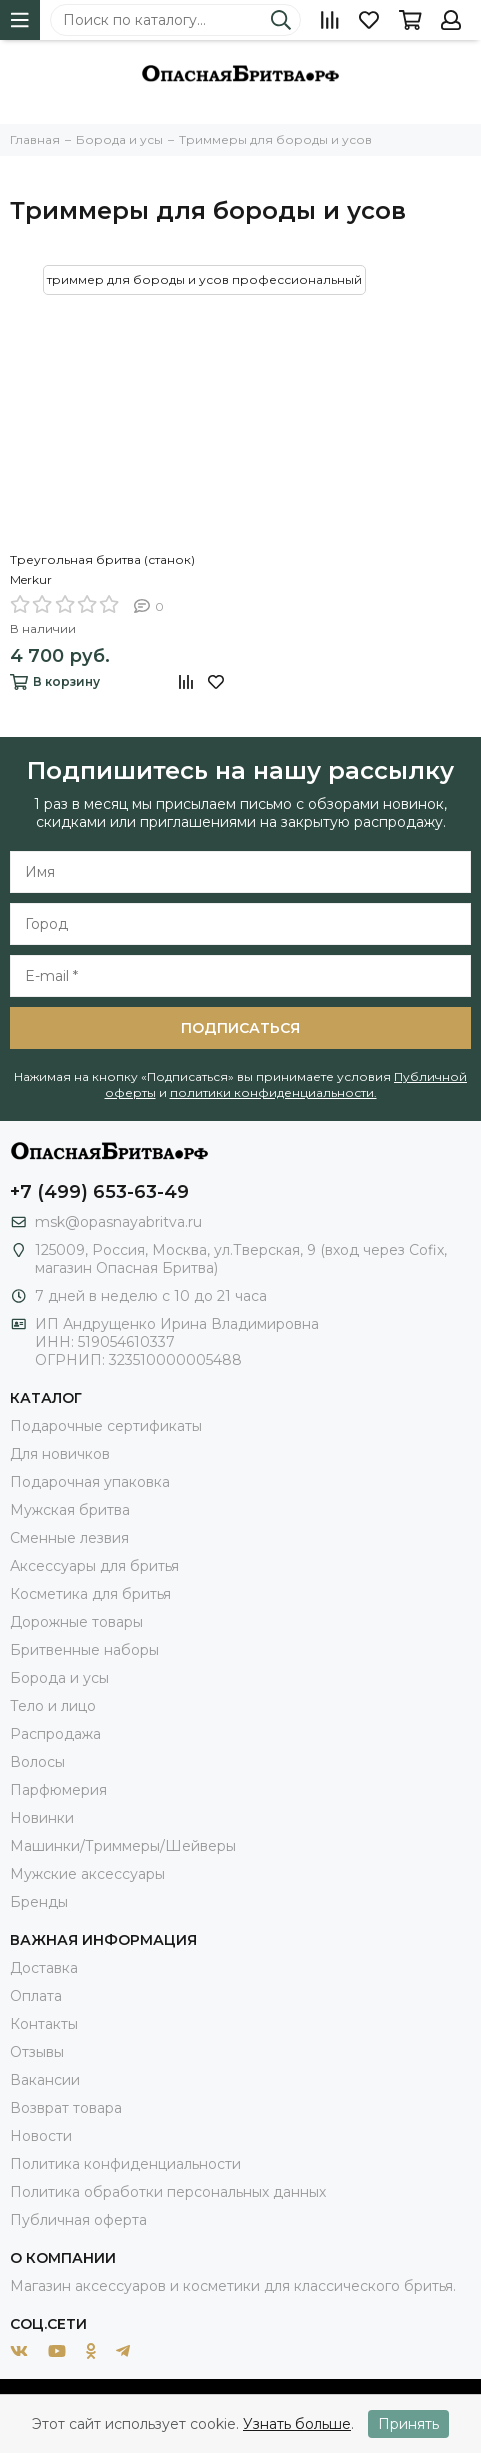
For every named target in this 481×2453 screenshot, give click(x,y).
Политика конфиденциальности (125, 2164)
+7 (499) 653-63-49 (99, 1192)
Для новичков (60, 1454)
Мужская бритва (70, 1510)
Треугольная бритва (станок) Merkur (102, 569)
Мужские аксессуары (87, 1874)
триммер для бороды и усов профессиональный (204, 279)
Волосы (37, 1762)
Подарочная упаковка (90, 1482)
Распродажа (55, 1734)
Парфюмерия (58, 1790)
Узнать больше (297, 2424)
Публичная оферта (78, 2220)
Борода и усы (59, 1678)
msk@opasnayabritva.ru (118, 1222)
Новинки (42, 1818)
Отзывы (37, 2052)
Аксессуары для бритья (94, 1566)
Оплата (36, 1996)
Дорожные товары (76, 1622)
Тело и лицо (53, 1706)
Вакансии (45, 2080)
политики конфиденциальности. (273, 1092)
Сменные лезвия (69, 1538)
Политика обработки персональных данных (168, 2192)
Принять (408, 2424)
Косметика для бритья (90, 1594)
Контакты (44, 2024)
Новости (41, 2136)
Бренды (39, 1902)
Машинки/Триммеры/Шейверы (123, 1846)
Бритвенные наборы (84, 1650)
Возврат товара (66, 2108)
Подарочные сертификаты (106, 1426)
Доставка (44, 1968)
